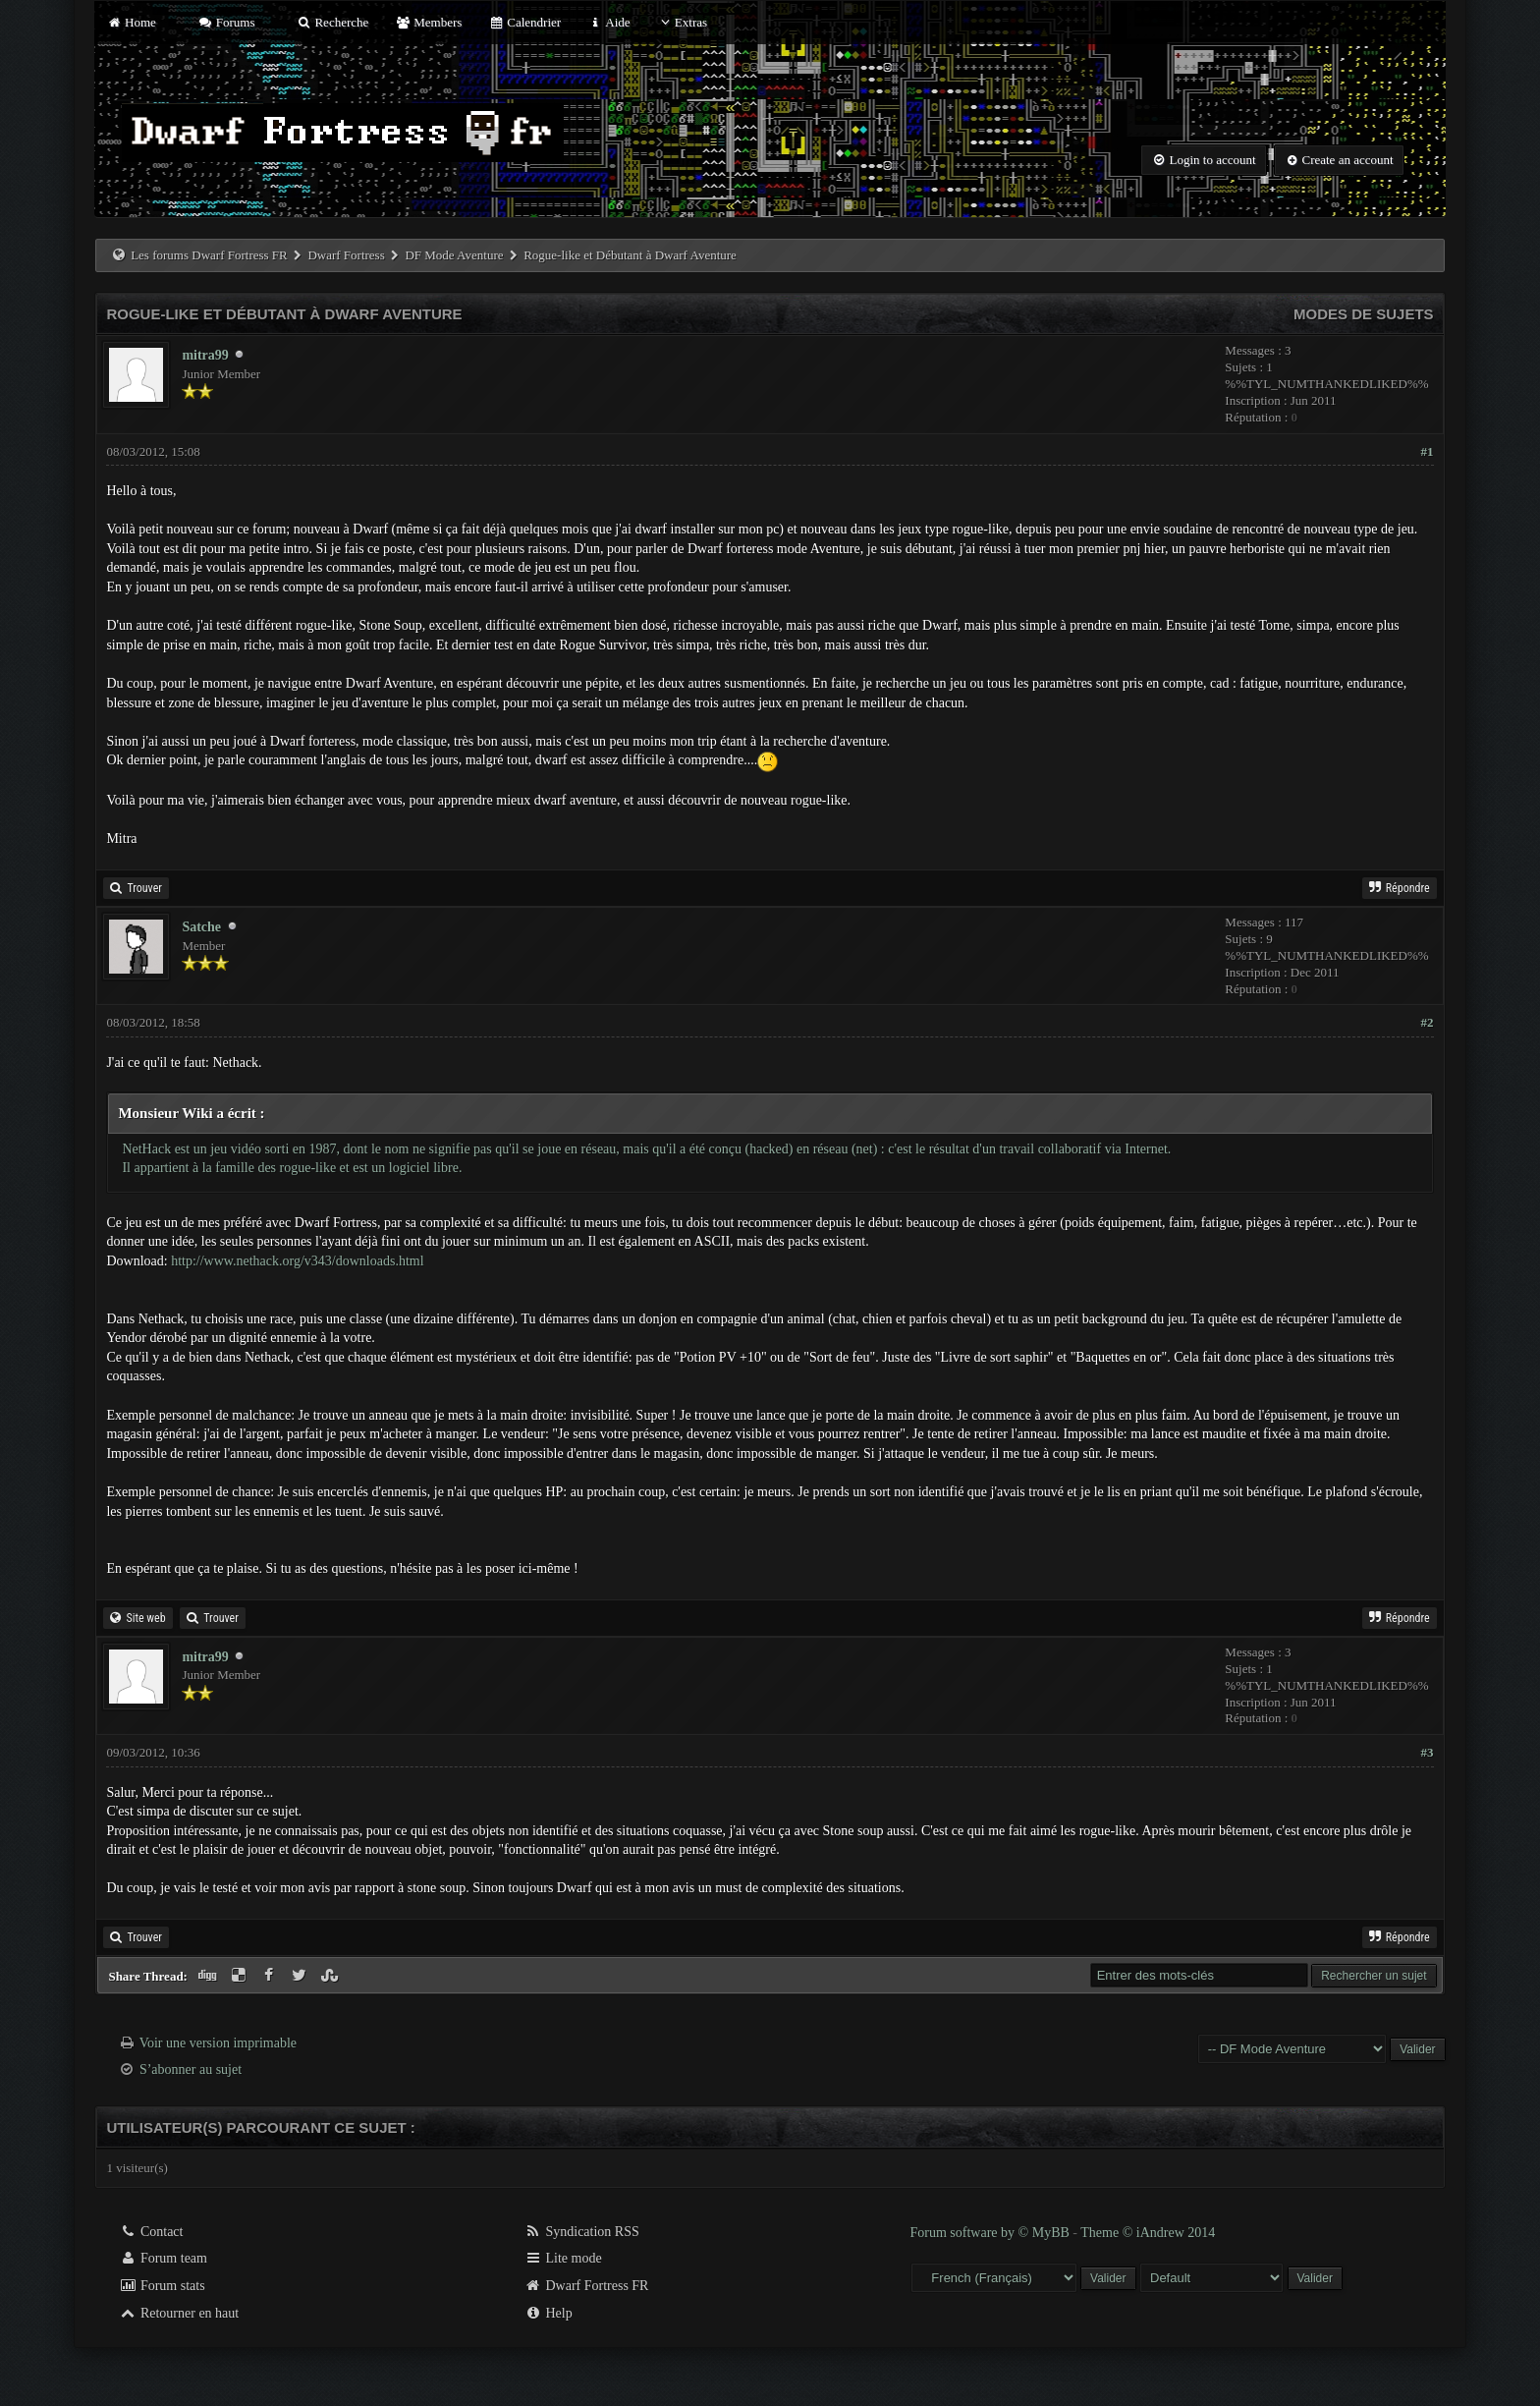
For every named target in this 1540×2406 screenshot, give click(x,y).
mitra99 (205, 355)
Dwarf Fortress (345, 255)
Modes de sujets (1363, 314)
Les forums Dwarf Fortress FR (209, 255)
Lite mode (563, 2258)
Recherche (333, 22)
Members (429, 22)
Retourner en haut (179, 2313)
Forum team (163, 2258)
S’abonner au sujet (190, 2069)
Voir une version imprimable (218, 2043)
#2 (1427, 1022)
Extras (682, 22)
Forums (225, 22)
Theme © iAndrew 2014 (1147, 2232)
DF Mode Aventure (454, 255)
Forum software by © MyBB (991, 2232)
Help (548, 2313)
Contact (151, 2231)
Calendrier (525, 22)
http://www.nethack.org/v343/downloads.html (297, 1261)
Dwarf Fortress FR (586, 2285)
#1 (1427, 451)
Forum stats (161, 2285)
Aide (608, 22)
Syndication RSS (581, 2231)
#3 (1427, 1752)
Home (130, 22)
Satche (201, 927)
